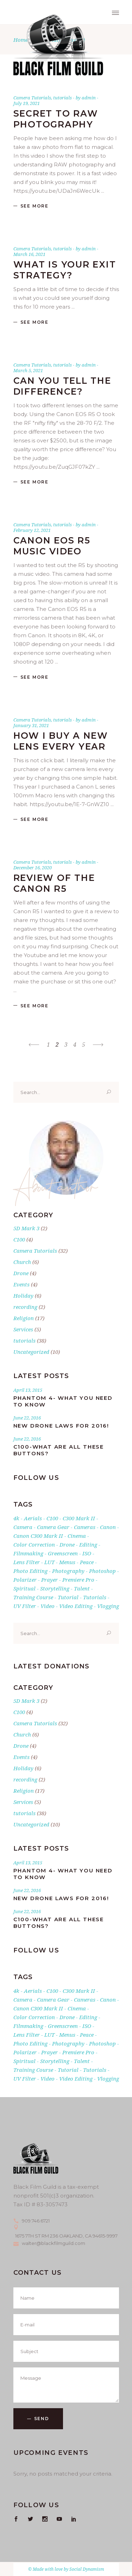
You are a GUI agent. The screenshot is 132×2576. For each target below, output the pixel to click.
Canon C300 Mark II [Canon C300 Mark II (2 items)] (38, 1535)
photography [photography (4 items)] (68, 1570)
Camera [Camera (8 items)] (22, 1526)
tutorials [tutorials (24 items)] (94, 1597)
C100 (19, 1239)
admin (89, 97)
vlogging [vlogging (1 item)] (108, 1605)
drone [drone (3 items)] (67, 1544)
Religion (23, 1318)
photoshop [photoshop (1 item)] (102, 1570)
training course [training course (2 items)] (33, 1597)
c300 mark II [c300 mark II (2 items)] (79, 1518)
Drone (21, 1273)
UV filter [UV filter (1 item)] (24, 1605)
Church (22, 1261)
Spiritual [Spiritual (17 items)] (24, 1588)
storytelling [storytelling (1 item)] (54, 1588)
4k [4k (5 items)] (16, 1518)
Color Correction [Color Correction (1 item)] (34, 1544)
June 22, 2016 (27, 1418)
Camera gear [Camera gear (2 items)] (53, 1526)
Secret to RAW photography (55, 119)
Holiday (23, 1295)
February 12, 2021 (32, 530)
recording (25, 1306)
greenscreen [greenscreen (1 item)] (63, 1553)
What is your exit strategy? (64, 270)
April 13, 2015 (27, 1390)
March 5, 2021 (28, 370)
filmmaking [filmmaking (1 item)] (28, 1553)
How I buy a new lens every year (60, 741)
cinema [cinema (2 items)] (77, 1535)
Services (23, 1329)
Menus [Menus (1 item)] (67, 1562)
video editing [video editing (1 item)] (76, 1605)
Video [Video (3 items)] (47, 1605)
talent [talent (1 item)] (82, 1588)
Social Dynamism (86, 2569)
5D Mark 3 (26, 1228)
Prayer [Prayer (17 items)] (49, 1579)
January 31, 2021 (31, 725)
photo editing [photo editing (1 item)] (30, 1570)
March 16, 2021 (29, 254)
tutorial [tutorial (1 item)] (68, 1597)
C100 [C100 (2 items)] (52, 1518)
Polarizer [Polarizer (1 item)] (25, 1579)
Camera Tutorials (32, 97)
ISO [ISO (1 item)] (86, 1553)
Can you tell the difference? (62, 386)
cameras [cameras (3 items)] (84, 1526)
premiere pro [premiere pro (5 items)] (78, 1579)
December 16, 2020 (32, 867)
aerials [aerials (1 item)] (33, 1518)
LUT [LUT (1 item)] (49, 1562)
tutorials (62, 97)
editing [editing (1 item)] (88, 1544)
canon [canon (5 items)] (108, 1526)
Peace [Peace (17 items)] (87, 1562)
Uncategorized (31, 1351)
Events (21, 1284)
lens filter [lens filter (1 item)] (26, 1562)
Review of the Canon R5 (54, 883)
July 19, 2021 (26, 103)
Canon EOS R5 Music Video (51, 545)
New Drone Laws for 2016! (61, 1425)
